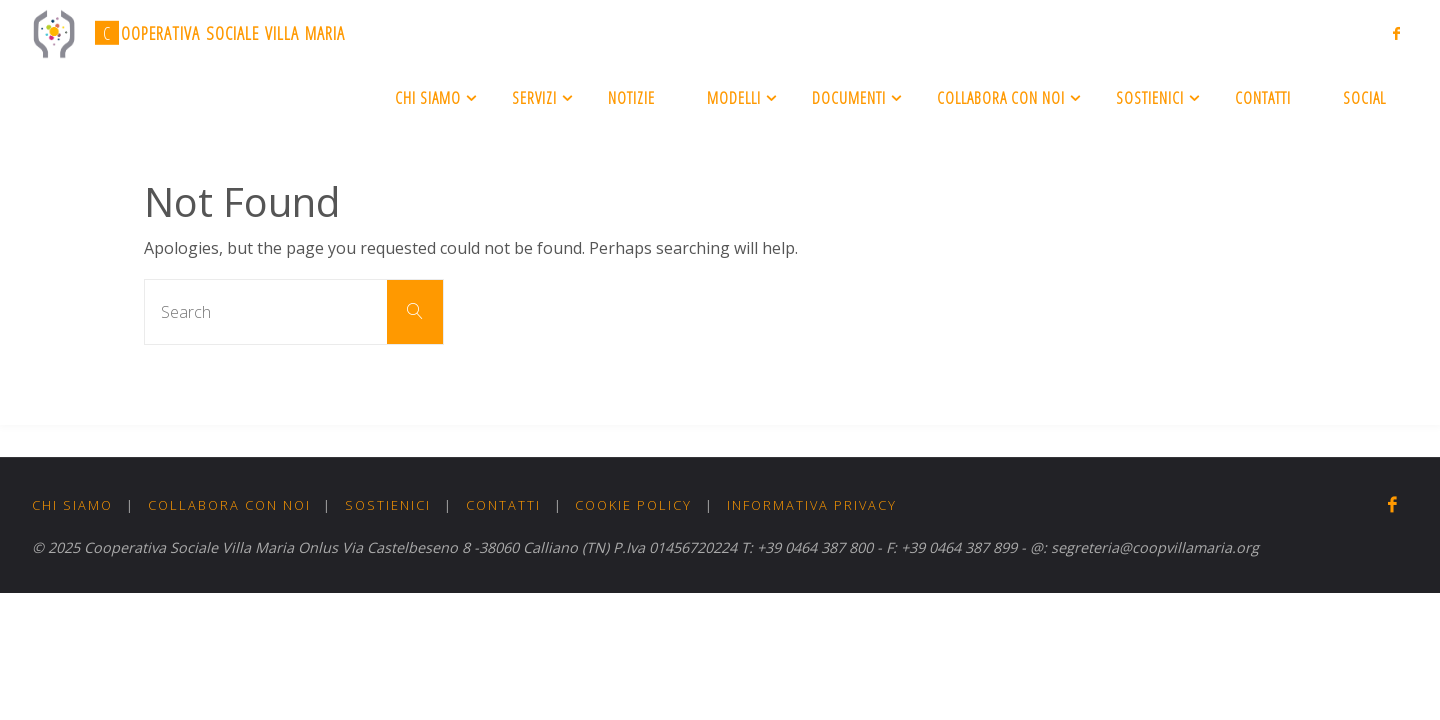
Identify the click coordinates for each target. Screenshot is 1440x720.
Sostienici (388, 505)
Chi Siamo (72, 505)
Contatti (503, 505)
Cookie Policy (633, 505)
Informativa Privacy (812, 505)
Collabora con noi (229, 505)
